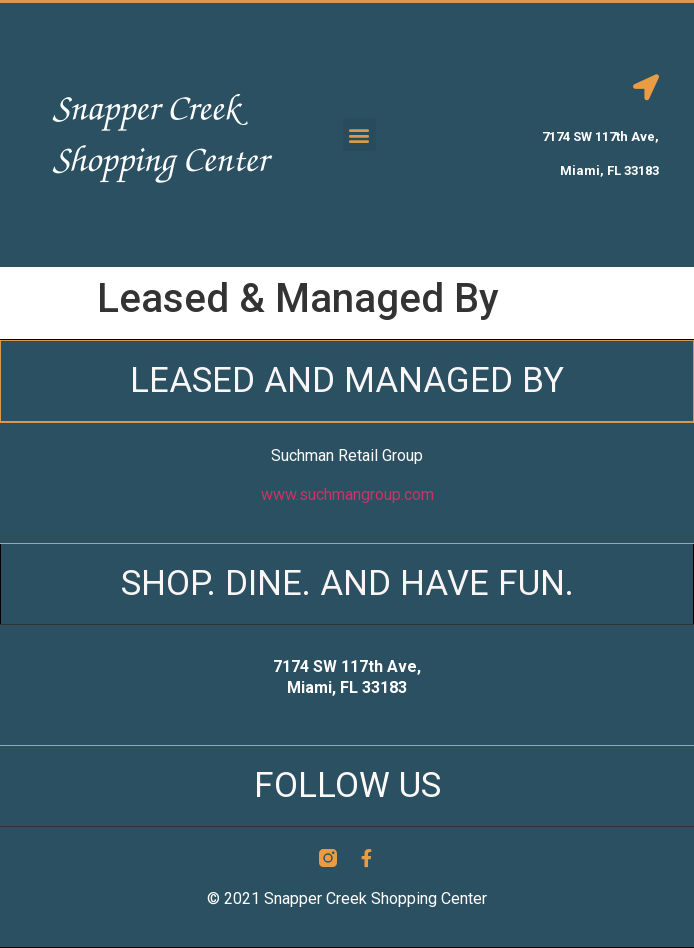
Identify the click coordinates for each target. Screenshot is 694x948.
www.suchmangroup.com (347, 494)
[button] (359, 134)
